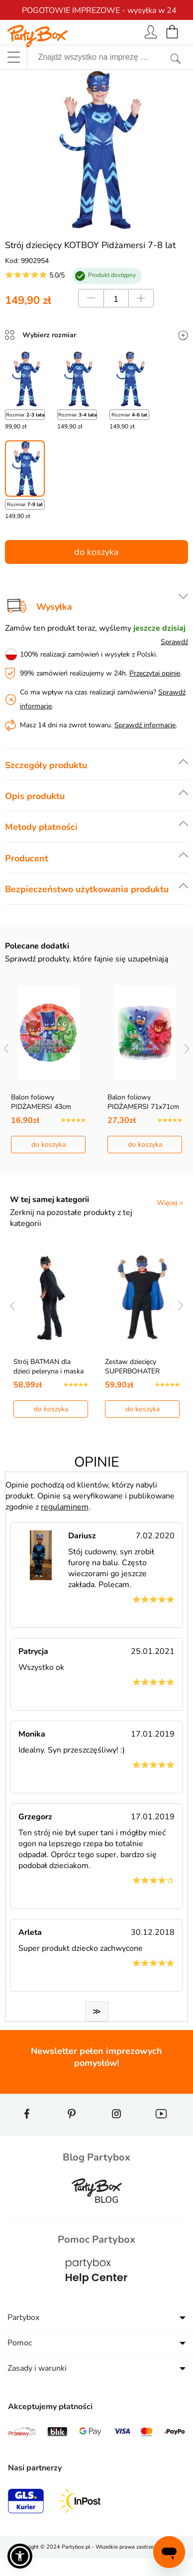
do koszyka (96, 552)
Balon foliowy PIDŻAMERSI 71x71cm (143, 1101)
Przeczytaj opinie (154, 673)
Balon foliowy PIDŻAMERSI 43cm (41, 1101)
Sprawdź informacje (145, 725)
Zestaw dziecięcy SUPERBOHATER (132, 1366)
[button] (20, 2556)
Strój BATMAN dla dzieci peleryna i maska (48, 1366)
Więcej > (170, 1203)
